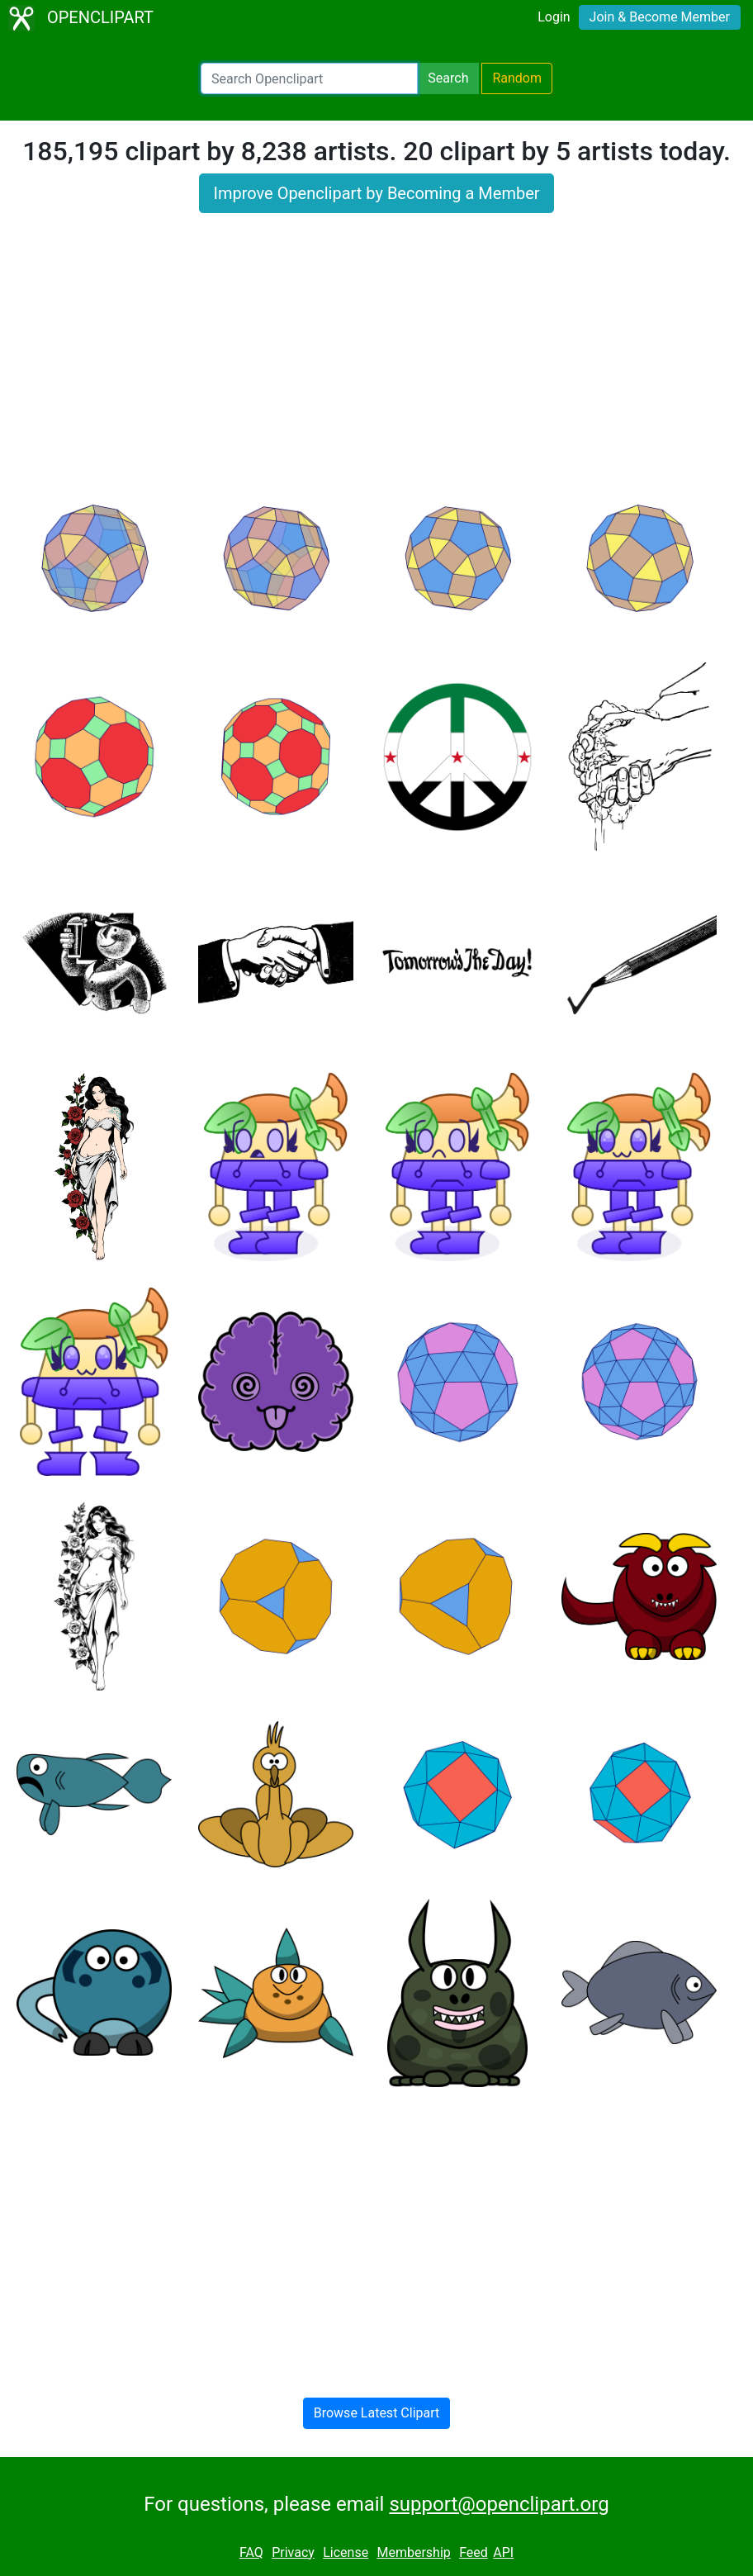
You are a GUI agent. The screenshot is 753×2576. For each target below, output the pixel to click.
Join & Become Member (660, 17)
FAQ (251, 2552)
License (345, 2552)
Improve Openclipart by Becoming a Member (376, 193)
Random (517, 78)
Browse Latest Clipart (377, 2413)
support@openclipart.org (499, 2504)
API (503, 2552)
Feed (473, 2552)
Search (448, 78)
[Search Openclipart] (309, 78)
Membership (413, 2552)
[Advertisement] (376, 356)
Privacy (293, 2552)
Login (554, 17)
